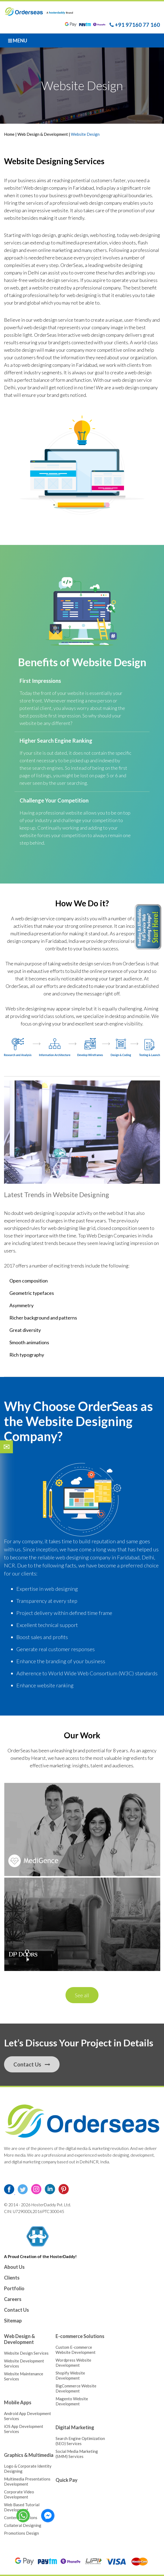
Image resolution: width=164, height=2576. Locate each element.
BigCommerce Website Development (76, 2388)
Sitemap (13, 2321)
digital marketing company (34, 2161)
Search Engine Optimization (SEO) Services (80, 2441)
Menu (17, 40)
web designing (82, 295)
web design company (100, 203)
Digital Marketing (75, 2427)
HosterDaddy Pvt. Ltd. (51, 2204)
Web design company (45, 188)
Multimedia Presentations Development (27, 2481)
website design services (86, 963)
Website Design (109, 662)
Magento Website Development (72, 2401)
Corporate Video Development (19, 2494)
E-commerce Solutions (80, 2336)
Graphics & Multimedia (28, 2455)
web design (35, 327)
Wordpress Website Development (73, 2363)
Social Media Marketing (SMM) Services (77, 2454)
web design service (53, 320)
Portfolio (14, 2288)
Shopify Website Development (70, 2375)
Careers (12, 2299)
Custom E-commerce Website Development (76, 2350)
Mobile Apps (17, 2402)
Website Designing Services (54, 161)
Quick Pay (67, 2480)
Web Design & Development (42, 134)
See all (82, 1995)
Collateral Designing (22, 2525)
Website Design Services (26, 2353)
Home (9, 134)
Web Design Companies (112, 1235)
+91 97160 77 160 (135, 24)
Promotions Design (21, 2533)
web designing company (83, 1557)
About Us (14, 2267)
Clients (12, 2278)
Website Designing (81, 1194)
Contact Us (31, 2064)
